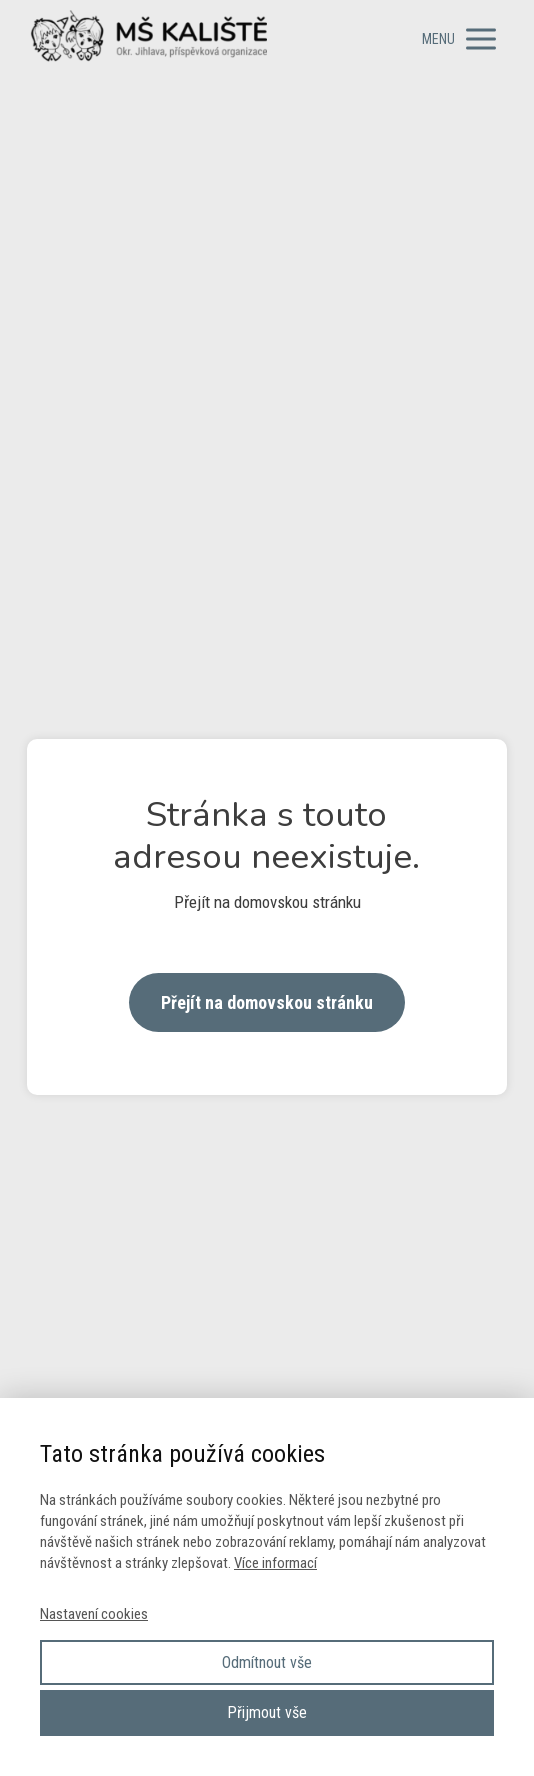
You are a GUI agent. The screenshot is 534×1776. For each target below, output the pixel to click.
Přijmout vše (267, 1712)
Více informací (275, 1563)
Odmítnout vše (267, 1662)
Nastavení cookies (94, 1614)
